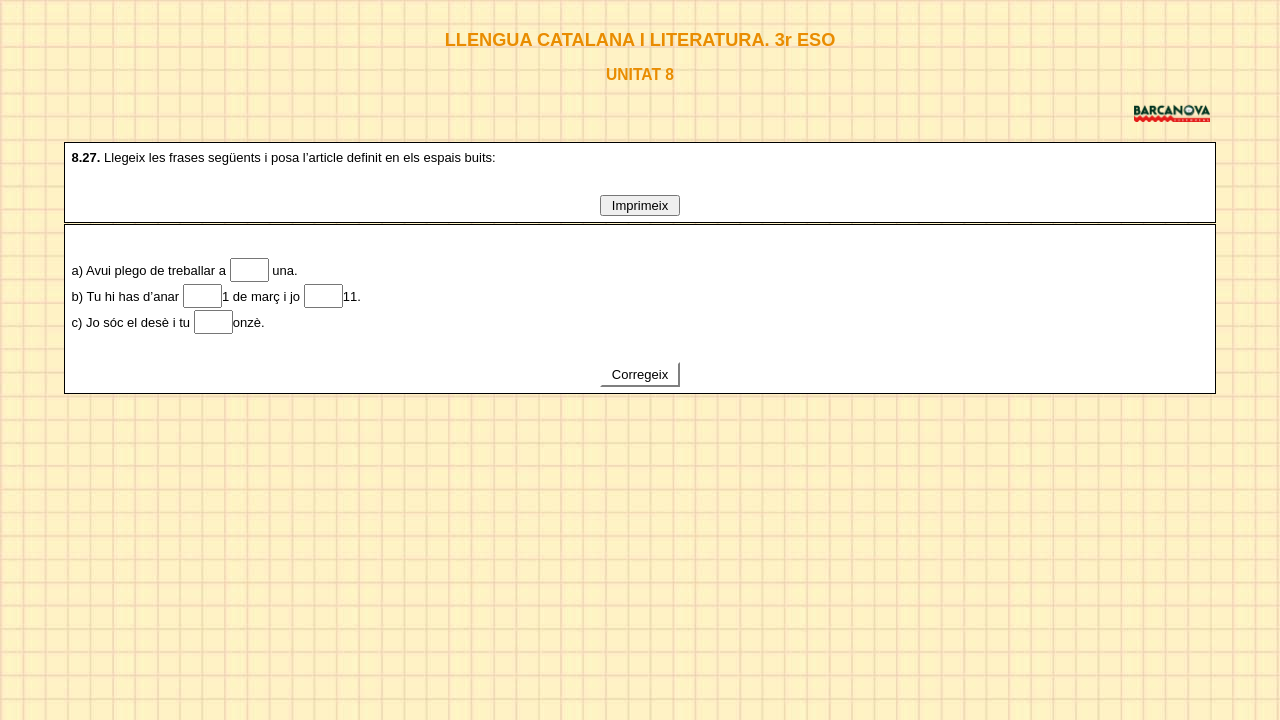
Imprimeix (640, 205)
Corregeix (640, 374)
